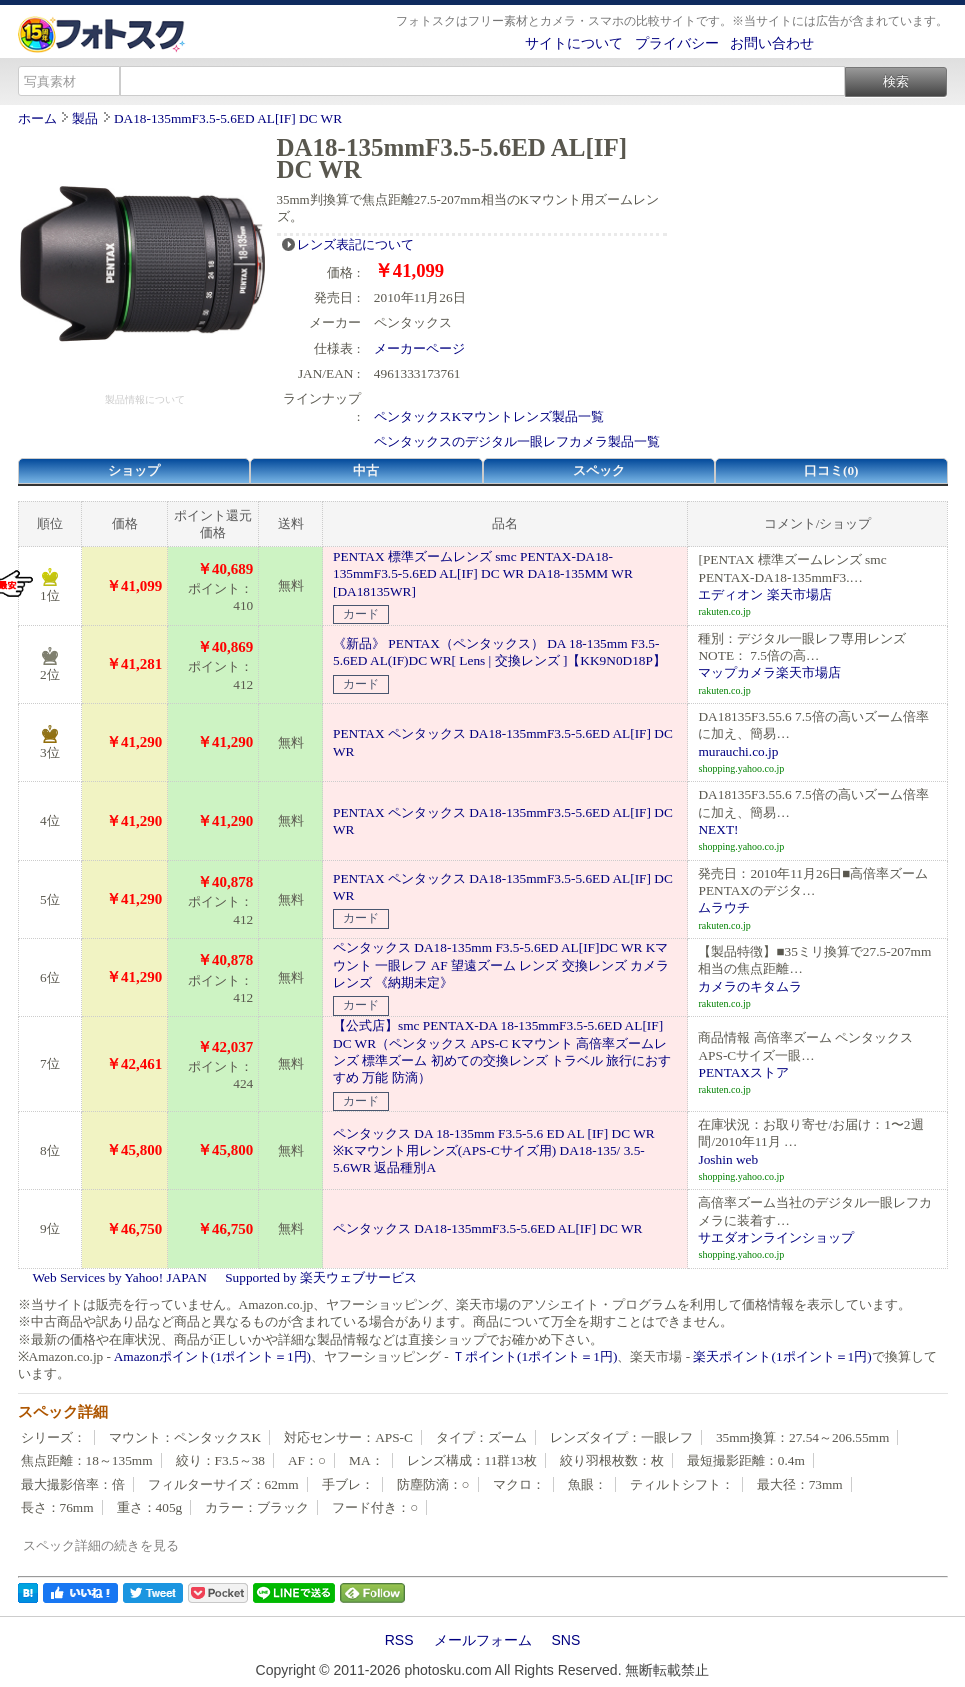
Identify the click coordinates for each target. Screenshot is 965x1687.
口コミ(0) (831, 470)
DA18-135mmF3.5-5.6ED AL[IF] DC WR (228, 118)
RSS (399, 1640)
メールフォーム (483, 1640)
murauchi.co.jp (738, 751)
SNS (566, 1640)
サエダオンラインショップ (776, 1237)
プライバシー (677, 43)
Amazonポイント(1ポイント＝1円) (212, 1356)
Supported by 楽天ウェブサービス (321, 1277)
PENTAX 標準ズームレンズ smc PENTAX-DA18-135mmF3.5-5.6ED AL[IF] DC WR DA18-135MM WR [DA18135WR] (483, 574)
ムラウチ (724, 907)
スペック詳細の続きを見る (101, 1545)
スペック (599, 470)
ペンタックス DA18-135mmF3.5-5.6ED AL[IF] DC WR (488, 1228)
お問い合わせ (772, 43)
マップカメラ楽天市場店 (769, 672)
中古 (366, 470)
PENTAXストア (743, 1072)
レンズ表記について (355, 244)
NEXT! (718, 829)
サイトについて (574, 43)
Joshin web (728, 1159)
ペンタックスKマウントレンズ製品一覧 (489, 416)
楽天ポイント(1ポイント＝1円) (782, 1356)
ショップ (134, 470)
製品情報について (145, 399)
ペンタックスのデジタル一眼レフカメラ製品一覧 (517, 441)
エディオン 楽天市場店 (764, 594)
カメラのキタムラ (750, 986)
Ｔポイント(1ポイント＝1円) (534, 1356)
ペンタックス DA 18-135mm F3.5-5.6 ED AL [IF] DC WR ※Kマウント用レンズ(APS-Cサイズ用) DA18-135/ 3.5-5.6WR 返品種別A (494, 1151)
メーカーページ (419, 348)
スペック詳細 (63, 1412)
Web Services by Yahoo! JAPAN (120, 1277)
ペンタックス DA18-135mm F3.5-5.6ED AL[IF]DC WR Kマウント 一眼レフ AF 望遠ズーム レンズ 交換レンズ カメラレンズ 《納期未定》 (501, 965)
